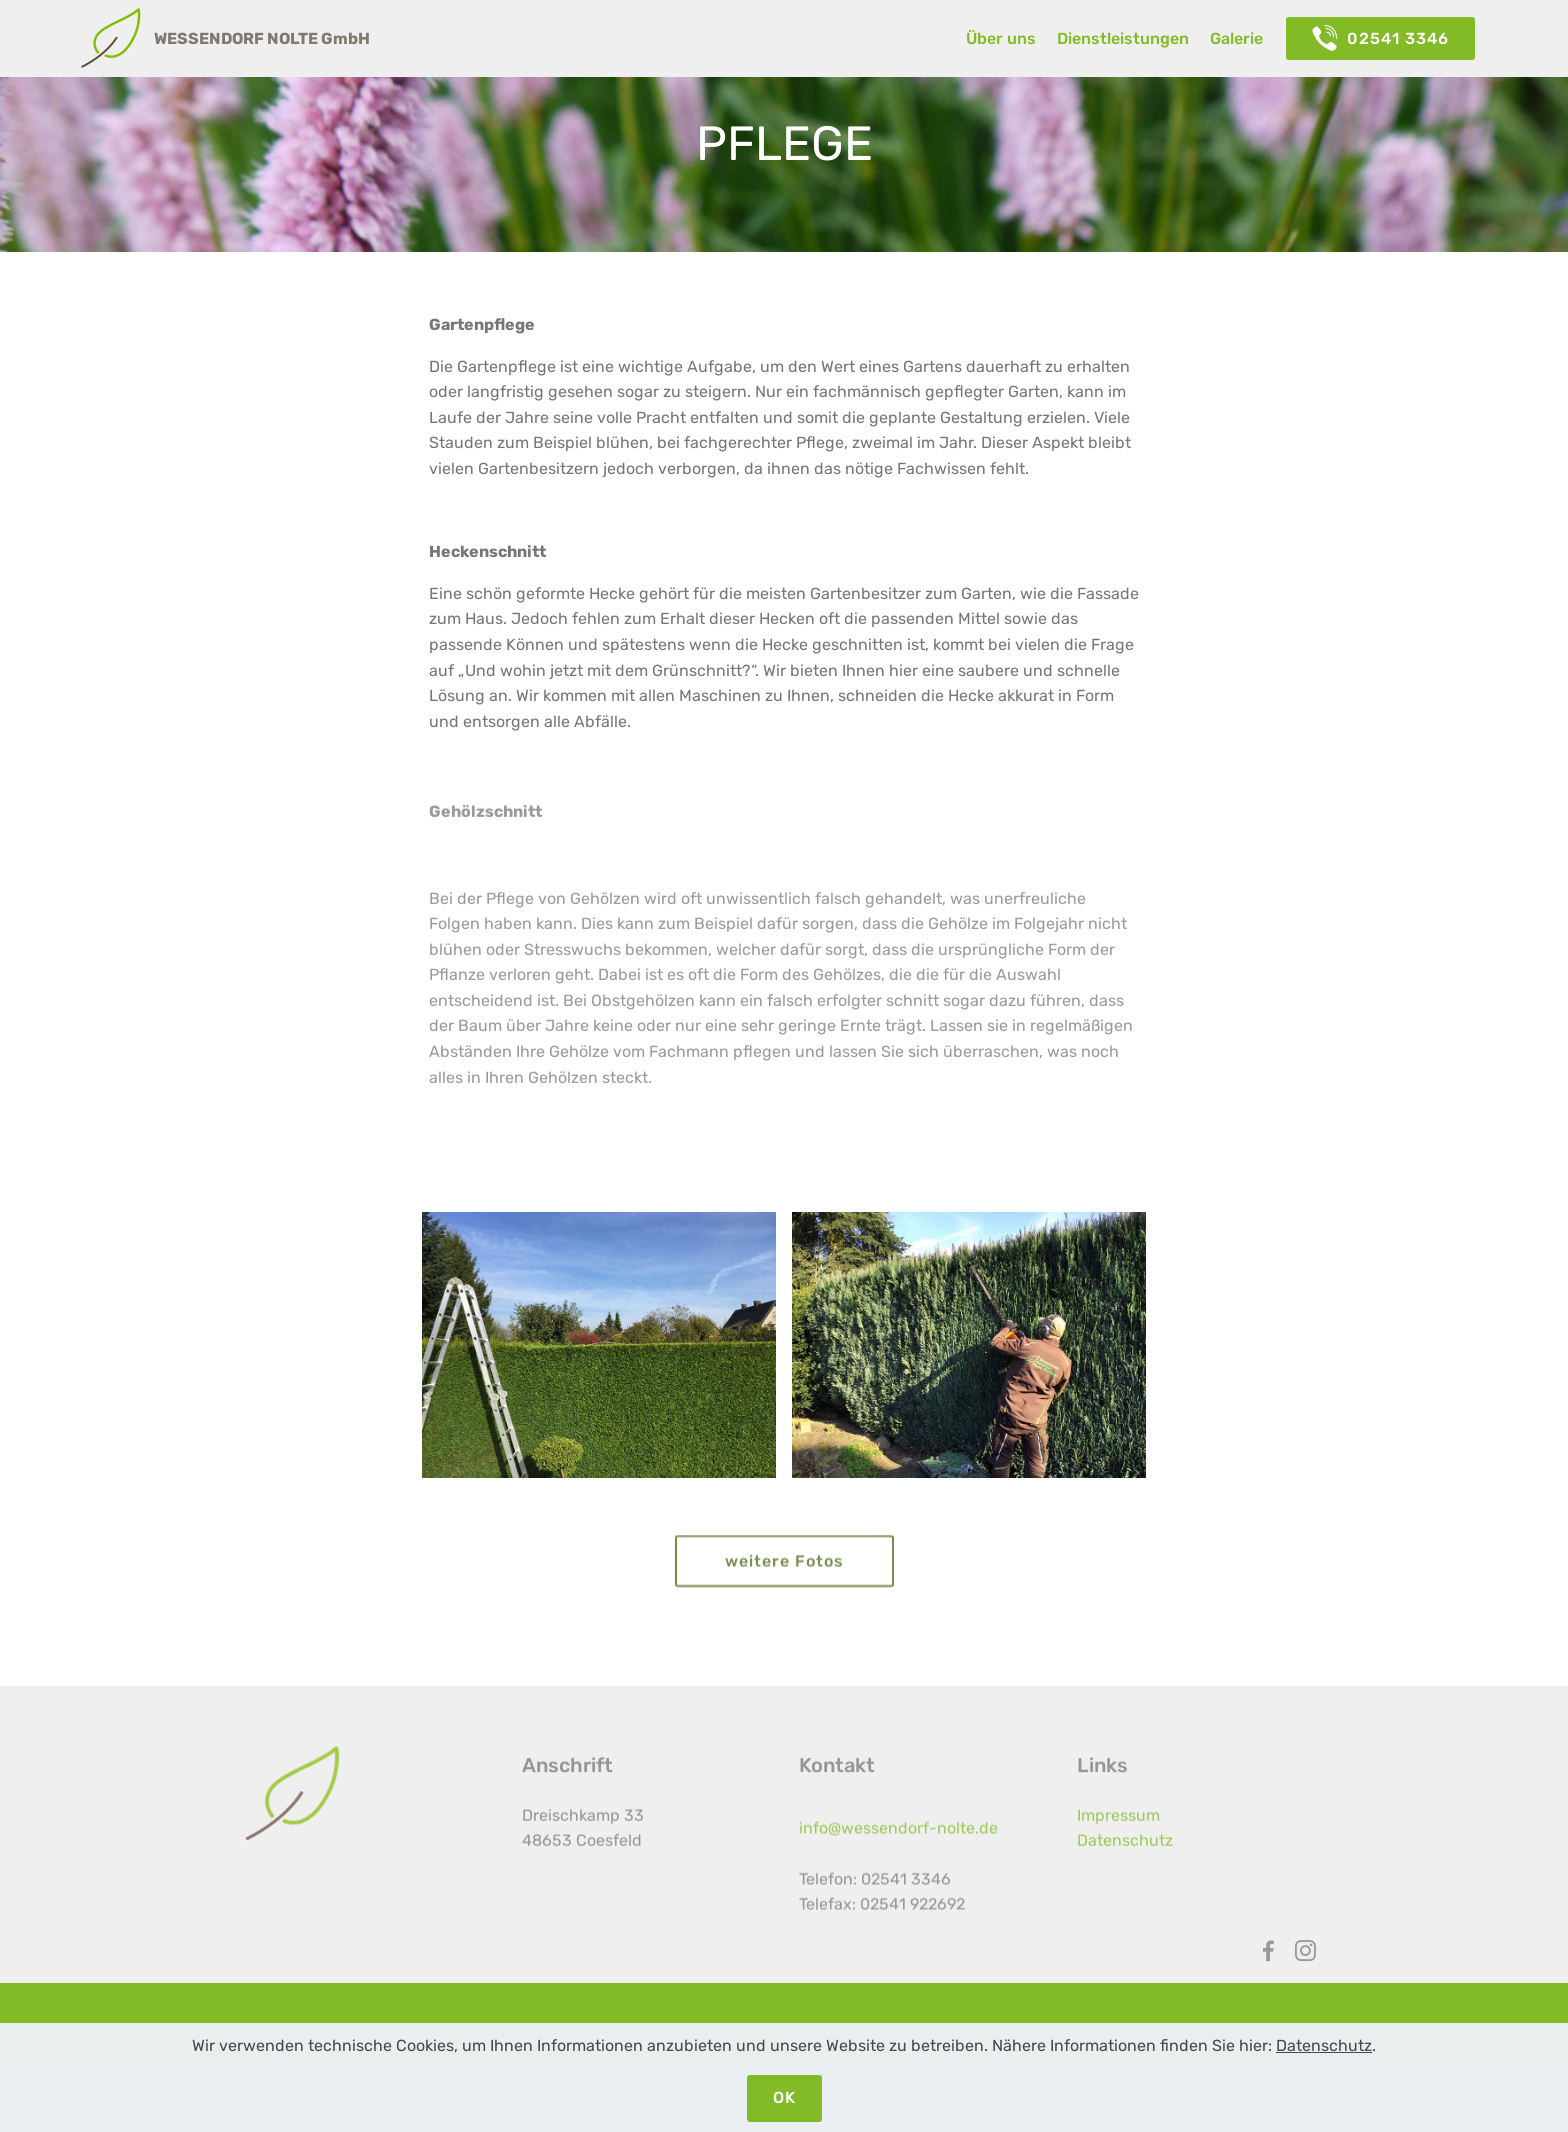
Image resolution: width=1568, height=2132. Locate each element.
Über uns (1001, 38)
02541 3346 (1380, 39)
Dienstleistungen (1123, 38)
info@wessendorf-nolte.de (898, 1855)
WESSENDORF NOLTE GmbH (262, 38)
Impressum (1118, 1828)
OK (784, 2097)
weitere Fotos (784, 1574)
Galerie (1236, 38)
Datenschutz (1125, 1854)
